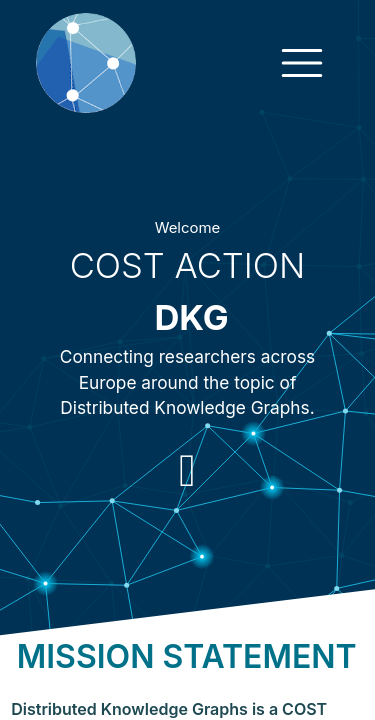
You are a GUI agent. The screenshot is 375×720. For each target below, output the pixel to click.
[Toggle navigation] (302, 63)
